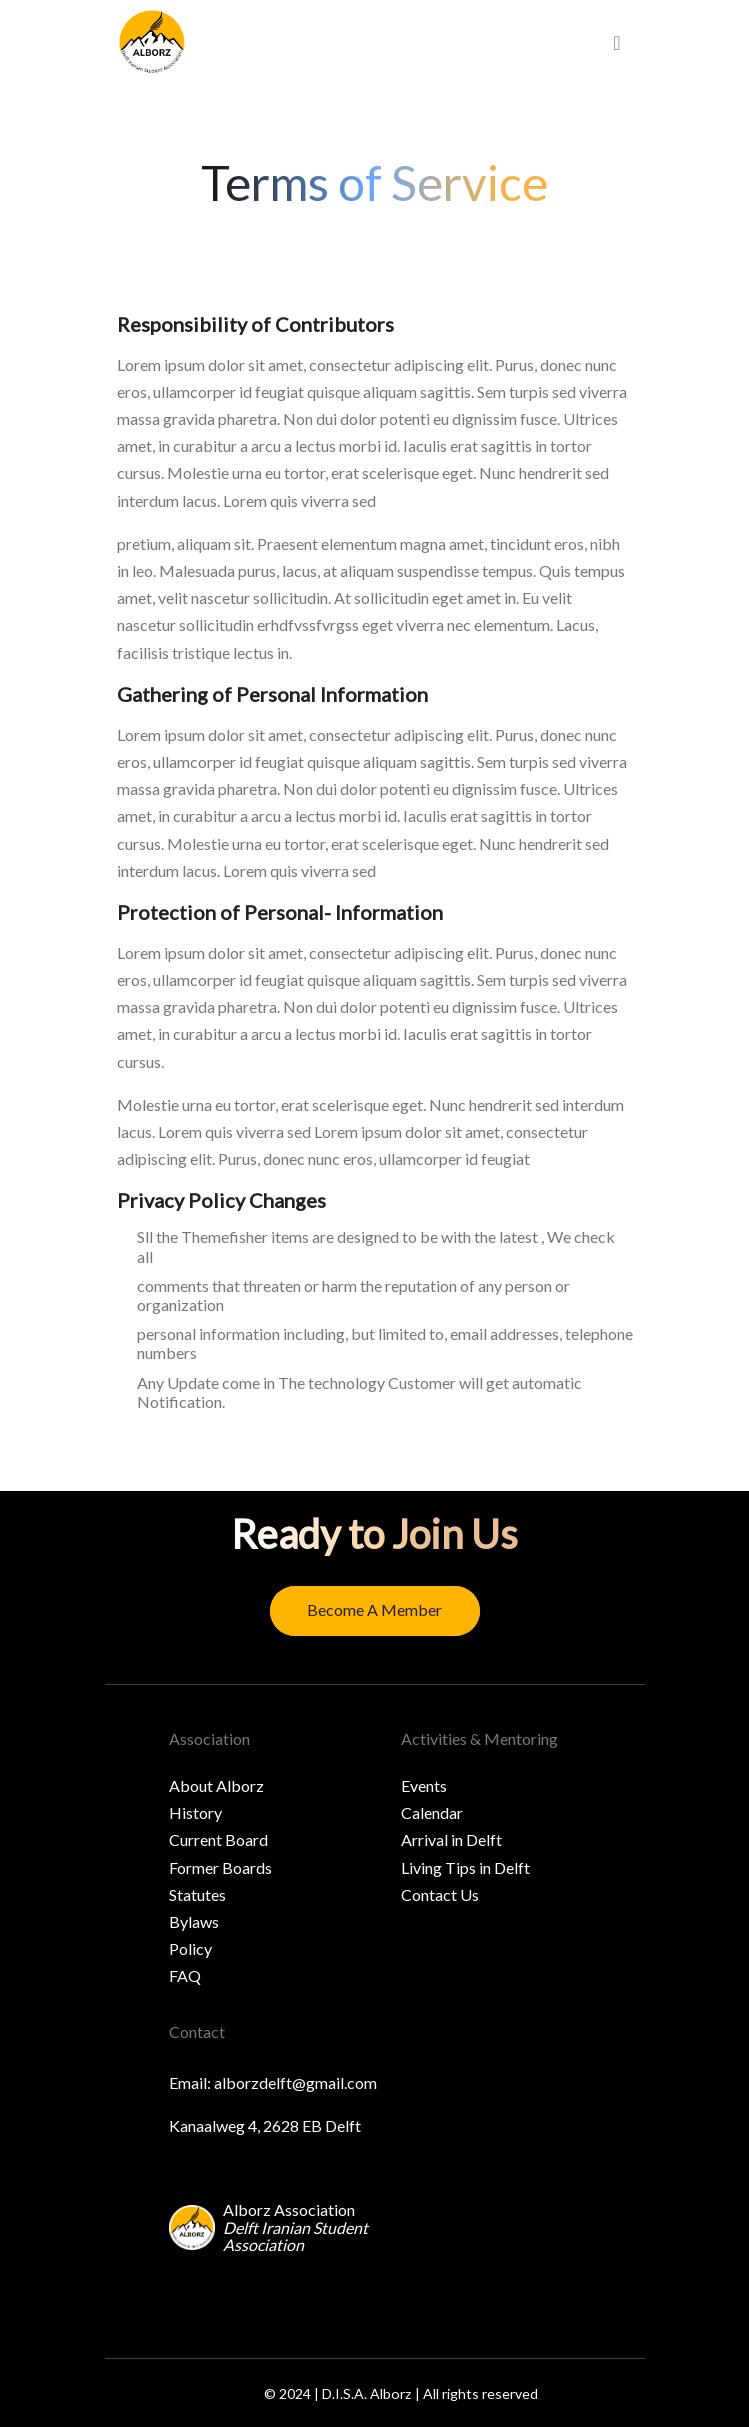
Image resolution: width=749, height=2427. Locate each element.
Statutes (197, 1894)
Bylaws (194, 1921)
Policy (190, 1948)
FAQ (185, 1975)
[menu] (616, 42)
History (195, 1812)
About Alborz (216, 1785)
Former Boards (220, 1867)
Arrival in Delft (451, 1839)
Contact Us (440, 1894)
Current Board (218, 1839)
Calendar (432, 1812)
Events (424, 1785)
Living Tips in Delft (465, 1867)
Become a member (374, 1609)
